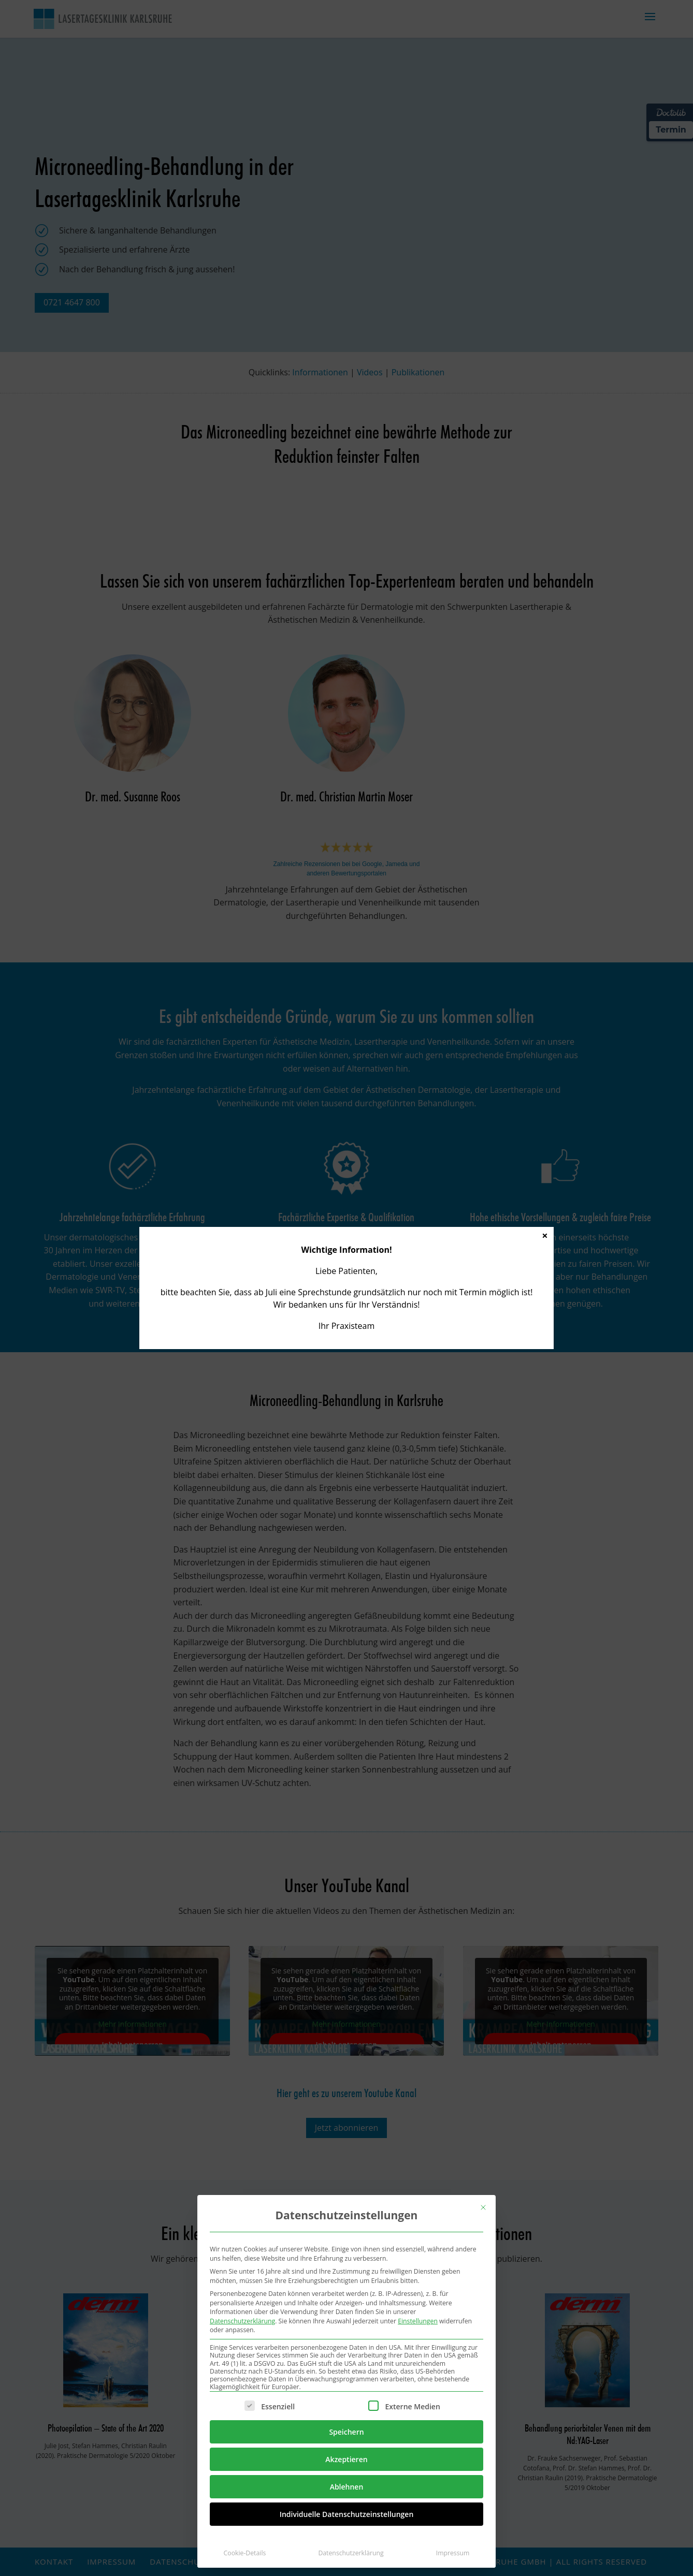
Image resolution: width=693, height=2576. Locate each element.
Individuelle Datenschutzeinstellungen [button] (347, 2514)
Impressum (453, 2553)
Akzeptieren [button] (346, 2459)
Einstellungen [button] (418, 2321)
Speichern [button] (346, 2432)
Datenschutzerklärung (242, 2321)
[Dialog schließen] (483, 2207)
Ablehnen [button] (347, 2487)
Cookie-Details (245, 2553)
